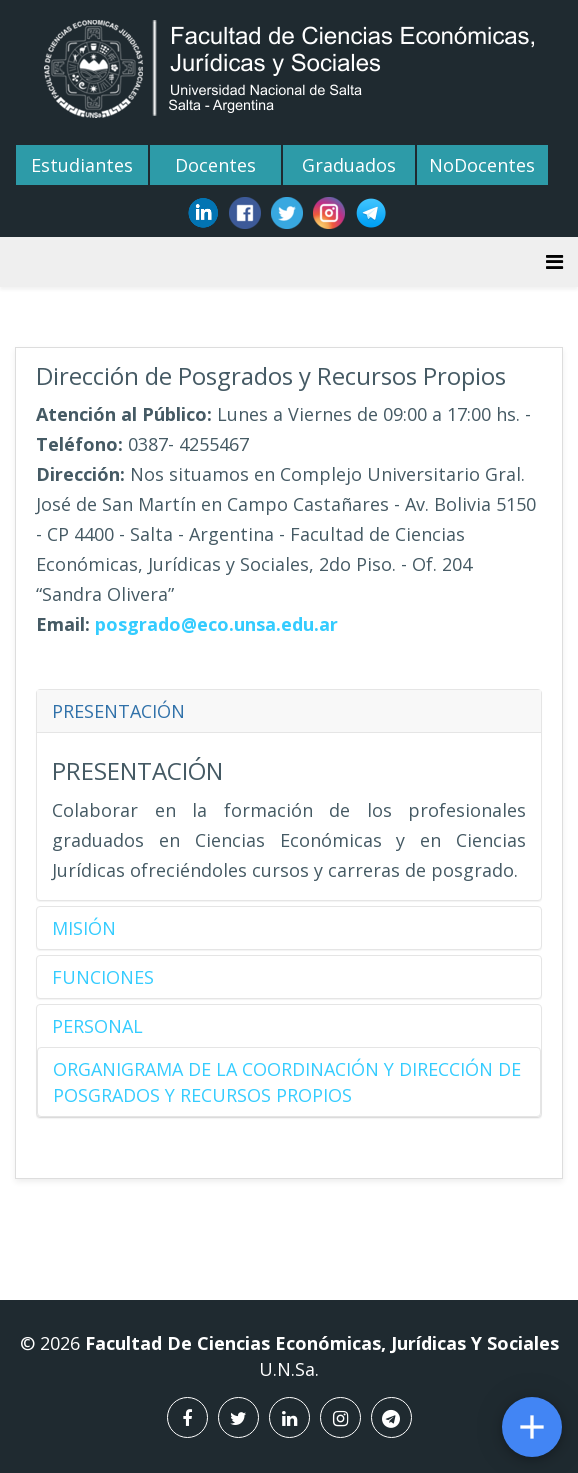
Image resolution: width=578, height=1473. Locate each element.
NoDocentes (482, 165)
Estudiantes (82, 165)
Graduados (349, 165)
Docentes (215, 165)
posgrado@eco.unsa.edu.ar (216, 624)
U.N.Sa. (289, 1374)
